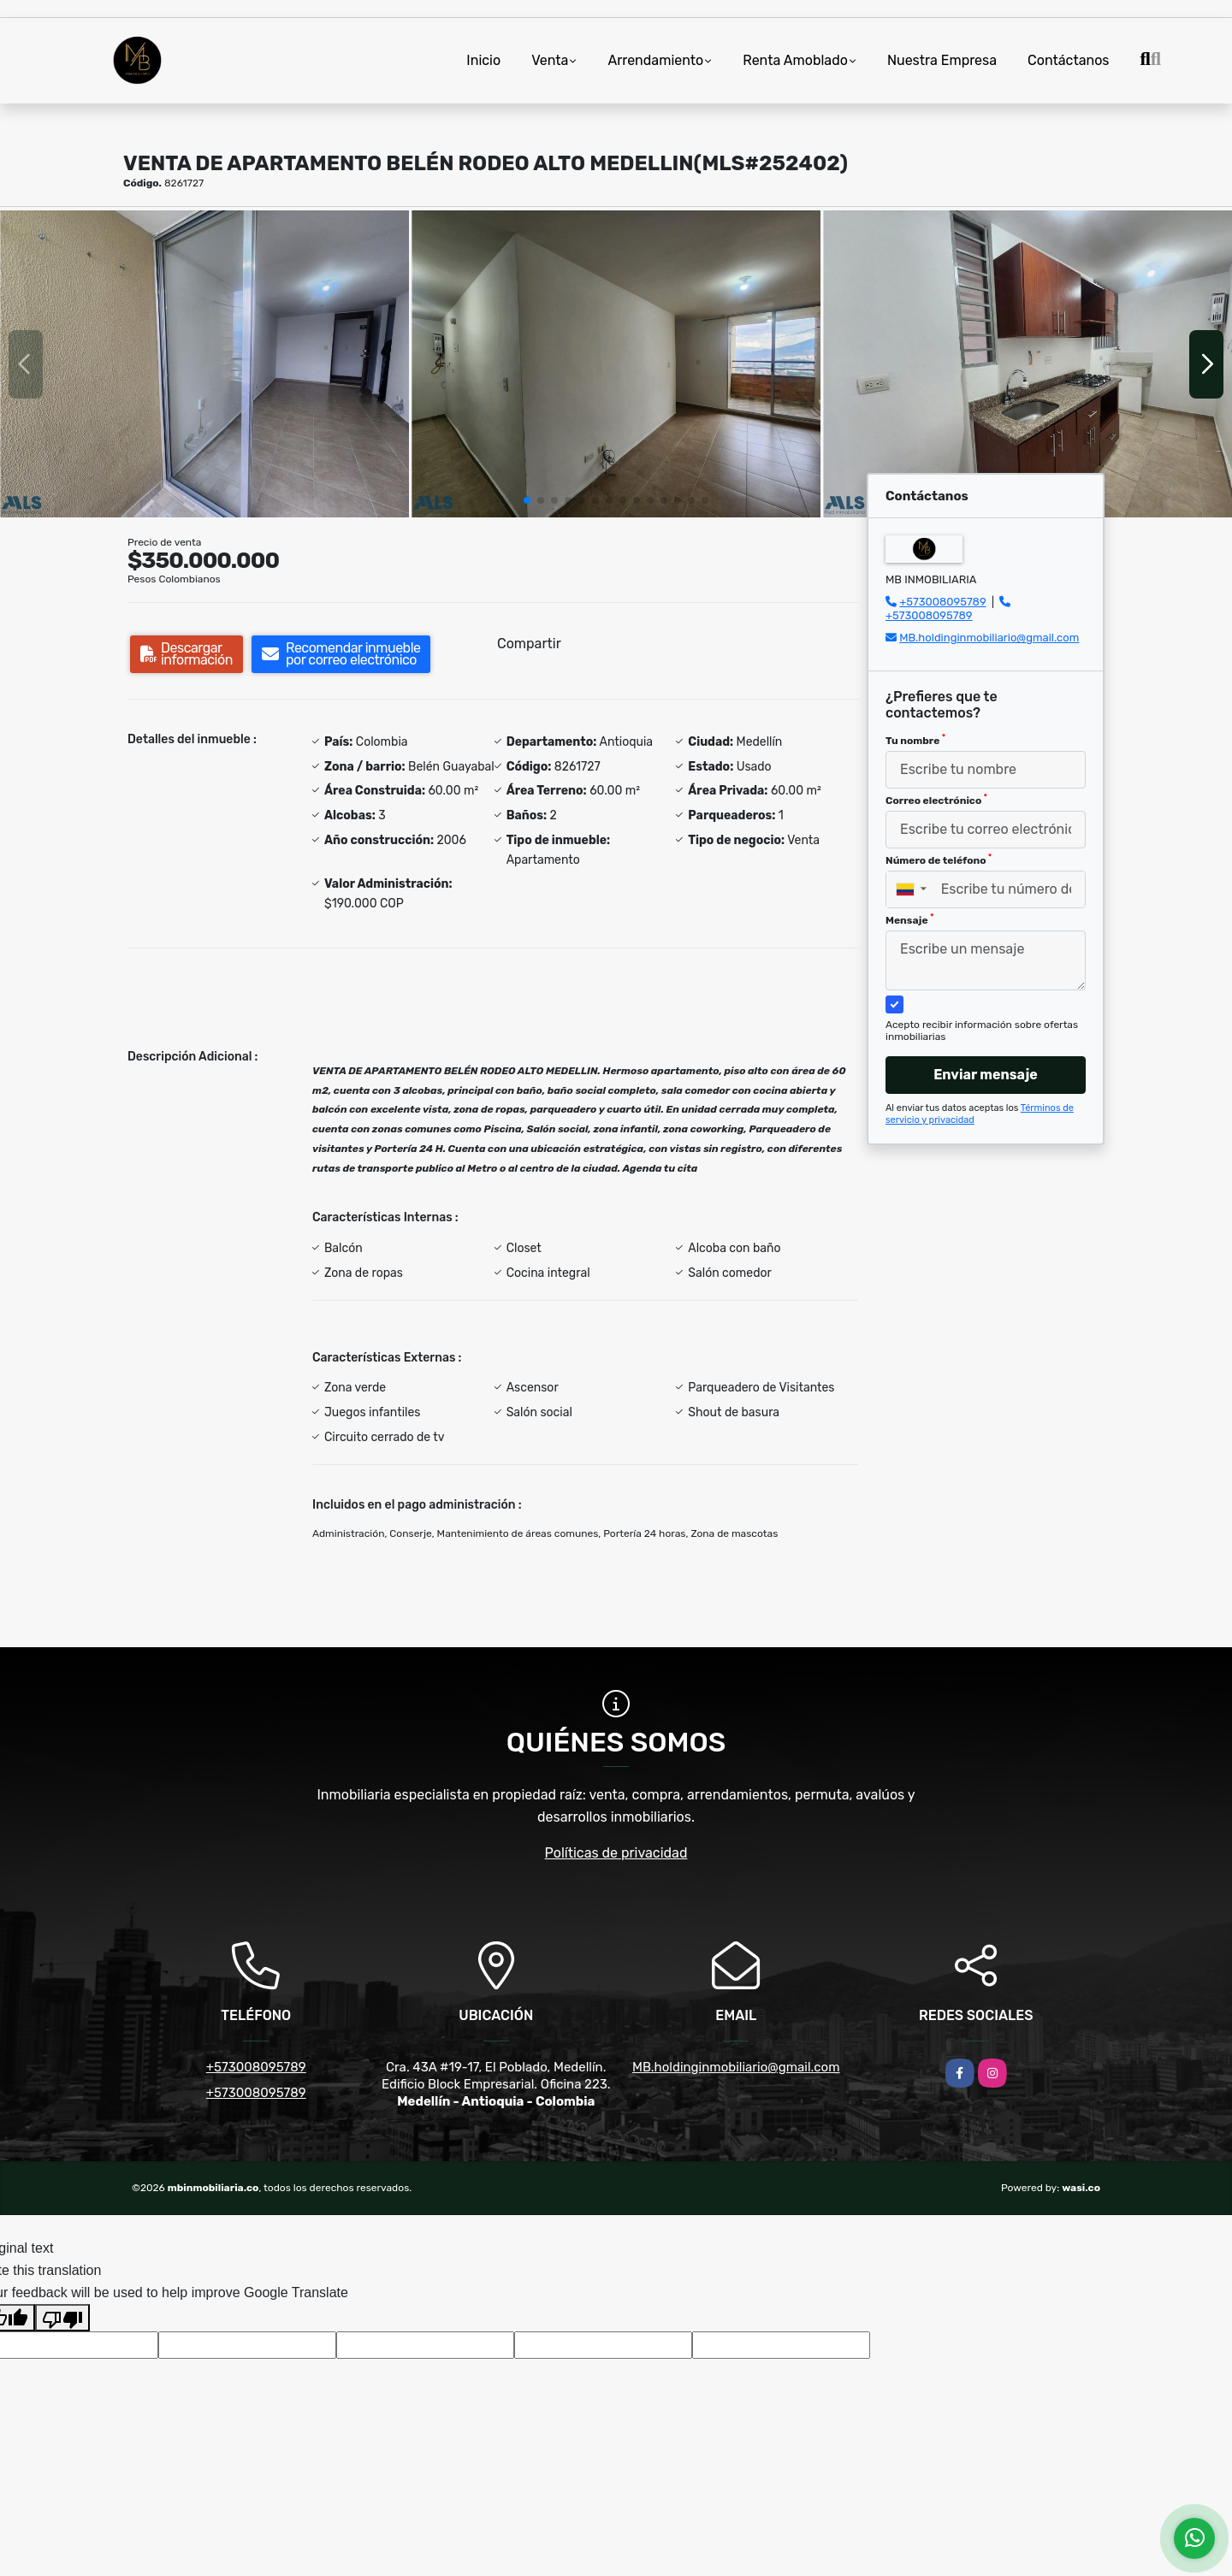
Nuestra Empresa (942, 60)
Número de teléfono (939, 859)
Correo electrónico (936, 799)
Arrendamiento (655, 60)
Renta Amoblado (795, 60)
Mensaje (909, 919)
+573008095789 (942, 601)
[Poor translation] (62, 2317)
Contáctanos (1068, 60)
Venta (549, 60)
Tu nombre (915, 740)
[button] (527, 500)
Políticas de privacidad (616, 1853)
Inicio (483, 60)
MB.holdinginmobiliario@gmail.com (989, 637)
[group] (204, 363)
